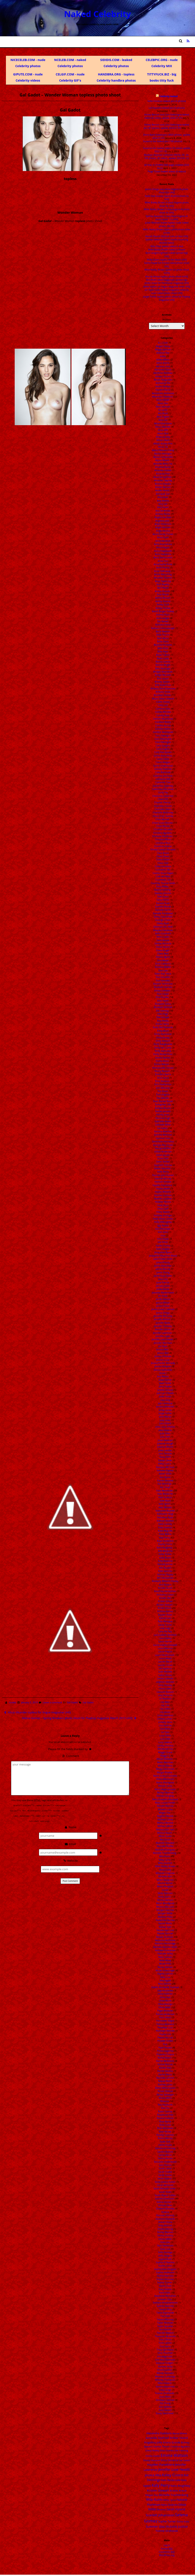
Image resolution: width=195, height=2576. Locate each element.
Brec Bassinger (163, 668)
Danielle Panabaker (163, 913)
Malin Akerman (165, 1762)
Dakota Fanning (162, 889)
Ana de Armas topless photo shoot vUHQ (166, 276)
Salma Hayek (165, 2144)
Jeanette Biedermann (163, 1292)
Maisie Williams (164, 1758)
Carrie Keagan (163, 762)
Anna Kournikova (163, 544)
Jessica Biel (163, 1352)
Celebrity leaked (169, 96)
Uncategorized (164, 2356)
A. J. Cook (163, 342)
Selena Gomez (163, 2202)
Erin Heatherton (163, 1084)
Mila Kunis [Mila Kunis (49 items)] (154, 2499)
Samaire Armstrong (165, 2148)
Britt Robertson (163, 685)
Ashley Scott (163, 604)
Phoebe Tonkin (165, 2040)
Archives (166, 319)
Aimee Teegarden (163, 379)
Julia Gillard (165, 1423)
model (165, 1889)
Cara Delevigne (163, 735)
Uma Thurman (165, 2352)
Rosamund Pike (165, 2114)
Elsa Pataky (163, 1020)
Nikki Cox (165, 1977)
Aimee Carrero (162, 376)
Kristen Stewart (165, 1604)
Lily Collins (165, 1708)
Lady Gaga (165, 1628)
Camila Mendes (163, 711)
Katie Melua (165, 1534)
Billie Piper (163, 651)
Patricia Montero (165, 2024)
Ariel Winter (163, 594)
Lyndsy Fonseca (165, 1745)
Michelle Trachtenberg (164, 1852)
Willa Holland (165, 2383)
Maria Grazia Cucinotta (165, 1775)
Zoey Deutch (165, 2410)
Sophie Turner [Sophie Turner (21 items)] (167, 2521)
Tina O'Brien (165, 2339)
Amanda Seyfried (162, 477)
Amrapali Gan (163, 493)
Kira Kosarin (165, 1584)
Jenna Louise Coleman (162, 1309)
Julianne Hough (165, 1443)
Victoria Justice (164, 2369)
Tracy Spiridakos (165, 2349)
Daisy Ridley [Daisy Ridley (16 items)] (152, 2450)
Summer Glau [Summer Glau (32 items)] (155, 2526)
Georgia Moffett (163, 1148)
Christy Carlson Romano (163, 849)
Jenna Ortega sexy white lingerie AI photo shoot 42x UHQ (166, 191)
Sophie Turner (164, 2282)
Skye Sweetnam (165, 2245)
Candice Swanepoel (163, 732)
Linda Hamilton (165, 1715)
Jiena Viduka (165, 1386)
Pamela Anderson (165, 2014)
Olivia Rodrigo (165, 2004)
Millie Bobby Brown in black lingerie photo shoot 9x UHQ (167, 204)
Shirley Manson (165, 2232)
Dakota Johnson (163, 893)
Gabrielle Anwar (163, 1121)
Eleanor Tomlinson (163, 983)
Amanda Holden (162, 470)
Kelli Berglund (165, 1550)
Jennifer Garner (163, 1329)
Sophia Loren (165, 2265)
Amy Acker (162, 497)
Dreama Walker (163, 966)
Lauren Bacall (165, 1661)
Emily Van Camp (162, 1047)
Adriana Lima (163, 366)
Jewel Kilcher (165, 1379)
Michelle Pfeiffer (165, 1846)
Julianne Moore (165, 1446)
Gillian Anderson (163, 1151)
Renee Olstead (165, 2091)
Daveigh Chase (163, 919)
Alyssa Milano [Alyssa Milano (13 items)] (179, 2433)
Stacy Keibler (165, 2289)
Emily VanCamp (163, 1050)
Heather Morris (163, 1201)
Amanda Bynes (163, 466)
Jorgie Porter (165, 1413)
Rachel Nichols (165, 2064)
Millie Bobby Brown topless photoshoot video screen (166, 231)
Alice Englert (162, 416)
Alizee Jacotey (163, 436)
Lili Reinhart (165, 1698)
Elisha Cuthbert (162, 990)
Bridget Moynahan (163, 671)
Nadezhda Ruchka (165, 1920)
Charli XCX (163, 799)
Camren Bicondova (163, 718)
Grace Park (163, 1158)
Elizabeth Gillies (163, 1003)
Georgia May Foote (163, 1144)
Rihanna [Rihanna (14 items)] (161, 2509)
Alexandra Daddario (162, 396)
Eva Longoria (163, 1094)
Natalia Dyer (165, 1926)
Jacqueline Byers (163, 1252)
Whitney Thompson (165, 2379)
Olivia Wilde (164, 2007)
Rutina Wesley (165, 2138)
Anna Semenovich (163, 557)
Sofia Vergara (165, 2255)
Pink (165, 2044)
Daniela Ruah (163, 903)
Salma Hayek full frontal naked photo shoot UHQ (166, 264)
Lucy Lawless (165, 1742)
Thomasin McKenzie (165, 2336)
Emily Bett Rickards (163, 1027)
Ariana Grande (162, 591)
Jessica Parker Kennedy (163, 1363)
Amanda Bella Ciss (162, 463)
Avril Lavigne (163, 618)
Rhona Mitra (165, 2097)
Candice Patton (163, 728)
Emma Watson (161, 1064)
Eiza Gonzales (163, 977)
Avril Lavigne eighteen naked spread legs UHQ (166, 254)
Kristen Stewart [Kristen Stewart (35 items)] (158, 2490)
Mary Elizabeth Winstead (165, 1799)
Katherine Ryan (165, 1517)
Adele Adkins (163, 359)
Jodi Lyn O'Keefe (165, 1393)
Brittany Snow (163, 691)
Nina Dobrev (164, 1983)
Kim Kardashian (165, 1577)
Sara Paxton (165, 2165)
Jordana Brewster (165, 1406)
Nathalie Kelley (165, 1953)
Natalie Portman (164, 1936)
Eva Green (163, 1091)
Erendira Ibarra (163, 1074)
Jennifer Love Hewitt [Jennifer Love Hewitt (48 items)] (174, 2469)
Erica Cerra (163, 1077)
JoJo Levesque (165, 1403)
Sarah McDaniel (165, 2185)
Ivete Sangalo (163, 1248)
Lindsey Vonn (165, 1722)
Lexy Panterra (165, 1695)
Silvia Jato (165, 2242)
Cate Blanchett (163, 772)
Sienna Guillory (165, 2235)
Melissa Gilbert (165, 1826)
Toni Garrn (165, 2346)
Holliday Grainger (163, 1215)
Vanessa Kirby (165, 2366)
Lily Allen (165, 1702)
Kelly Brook (165, 1557)
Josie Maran (165, 1416)
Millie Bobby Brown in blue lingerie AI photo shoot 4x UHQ (167, 211)
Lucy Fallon (165, 1735)
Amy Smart (162, 507)
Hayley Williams (163, 1191)
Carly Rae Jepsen (163, 752)
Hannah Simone (163, 1181)
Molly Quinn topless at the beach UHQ (167, 259)
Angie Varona (163, 530)
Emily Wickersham (162, 1054)
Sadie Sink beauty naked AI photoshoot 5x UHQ (167, 197)
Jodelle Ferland (165, 1389)
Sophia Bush (165, 2259)
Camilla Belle (163, 715)
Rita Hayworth (165, 2104)
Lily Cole (165, 1705)
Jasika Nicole (162, 1289)
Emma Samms (163, 1057)
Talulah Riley (165, 2309)
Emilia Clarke (162, 1024)
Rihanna (164, 2101)
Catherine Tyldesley (163, 785)
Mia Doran (165, 1839)
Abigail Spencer (163, 349)
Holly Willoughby (163, 1221)
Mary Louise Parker (165, 1802)
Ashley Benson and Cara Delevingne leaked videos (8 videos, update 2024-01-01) (166, 116)
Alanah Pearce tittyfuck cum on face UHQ (166, 236)
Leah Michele (165, 1671)
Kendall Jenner (165, 1564)
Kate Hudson (165, 1497)
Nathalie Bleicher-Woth (165, 1947)
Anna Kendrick (162, 540)
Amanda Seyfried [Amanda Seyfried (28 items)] (157, 2438)
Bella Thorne (163, 634)
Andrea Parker (162, 514)
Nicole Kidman (165, 1967)
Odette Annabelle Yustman (165, 1987)
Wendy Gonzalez (165, 2373)
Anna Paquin (163, 547)
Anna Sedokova (163, 554)
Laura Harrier (165, 1641)
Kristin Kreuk (164, 1608)
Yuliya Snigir (165, 2389)
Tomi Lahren (165, 2342)
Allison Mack (162, 440)
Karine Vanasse (165, 1480)
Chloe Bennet (162, 819)
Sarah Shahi (165, 2191)
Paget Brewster (165, 2010)
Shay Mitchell (165, 2225)
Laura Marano (165, 1648)
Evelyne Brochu (163, 1108)
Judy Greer (165, 1420)
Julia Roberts (165, 1430)
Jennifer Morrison (163, 1342)
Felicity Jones (163, 1114)
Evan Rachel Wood (163, 1101)
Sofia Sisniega (165, 2252)
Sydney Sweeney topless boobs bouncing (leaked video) (166, 241)
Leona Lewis (165, 1688)
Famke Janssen (163, 1111)
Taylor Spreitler (165, 2326)
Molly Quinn (164, 1896)
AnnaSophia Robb (163, 564)
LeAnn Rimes (165, 1675)
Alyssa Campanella (163, 456)
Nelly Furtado (165, 1957)
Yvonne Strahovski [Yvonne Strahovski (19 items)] (167, 2531)
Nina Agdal (165, 1980)
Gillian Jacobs (163, 1155)
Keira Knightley (164, 1547)
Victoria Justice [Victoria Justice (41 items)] (177, 2526)
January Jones (163, 1285)
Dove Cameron (163, 963)
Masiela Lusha (165, 1809)
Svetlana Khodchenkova (165, 2302)
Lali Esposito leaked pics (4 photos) (167, 107)
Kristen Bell (165, 1597)
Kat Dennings (164, 1483)
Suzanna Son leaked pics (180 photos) (162, 141)
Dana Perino (162, 899)
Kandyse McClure (165, 1467)
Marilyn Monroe (165, 1792)
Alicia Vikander (163, 426)
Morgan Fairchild (165, 1910)
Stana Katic (164, 2292)
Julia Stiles (165, 1433)
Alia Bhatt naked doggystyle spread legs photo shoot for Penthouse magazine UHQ (167, 281)
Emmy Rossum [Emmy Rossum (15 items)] (152, 2460)
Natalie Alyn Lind (165, 1930)
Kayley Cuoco (165, 1544)
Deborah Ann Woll (162, 926)
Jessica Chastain (163, 1356)
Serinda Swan (165, 2205)
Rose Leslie (165, 2124)
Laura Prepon (165, 1651)
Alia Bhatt (163, 413)
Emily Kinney (162, 1037)
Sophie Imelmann (165, 2272)
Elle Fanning (162, 1010)
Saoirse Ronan (165, 2158)
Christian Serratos (163, 829)
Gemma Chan (163, 1138)
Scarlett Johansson (164, 2198)
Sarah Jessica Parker (165, 2181)
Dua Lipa (163, 970)
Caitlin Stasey (163, 701)
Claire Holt (163, 863)
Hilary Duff (162, 1208)
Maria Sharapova (165, 1782)
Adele (163, 356)
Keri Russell (165, 1567)
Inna (163, 1235)
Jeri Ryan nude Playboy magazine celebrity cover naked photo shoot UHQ (167, 291)
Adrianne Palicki (163, 369)
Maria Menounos (165, 1779)
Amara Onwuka (163, 483)
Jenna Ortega (163, 1312)
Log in (167, 2545)
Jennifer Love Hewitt (162, 1339)
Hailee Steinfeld (162, 1168)
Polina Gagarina (165, 2050)
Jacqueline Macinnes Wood (163, 1255)
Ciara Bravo (163, 853)
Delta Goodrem (163, 933)
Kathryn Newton (165, 1520)
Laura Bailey (165, 1638)
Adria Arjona (162, 362)
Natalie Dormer (165, 1933)
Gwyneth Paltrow (163, 1165)
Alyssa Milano (162, 460)
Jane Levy (163, 1279)
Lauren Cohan (165, 1665)
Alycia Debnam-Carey (163, 450)
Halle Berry (163, 1171)
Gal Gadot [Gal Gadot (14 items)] (184, 2460)
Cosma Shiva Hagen (163, 873)
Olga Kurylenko (165, 1990)
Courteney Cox (163, 879)
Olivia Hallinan (165, 1993)
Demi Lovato (163, 936)
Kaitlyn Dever (165, 1460)
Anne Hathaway (162, 571)
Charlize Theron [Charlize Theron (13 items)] (161, 2446)
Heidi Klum (163, 1205)
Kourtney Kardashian (165, 1591)
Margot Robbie (164, 1772)
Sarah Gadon (165, 2175)
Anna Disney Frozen (162, 534)
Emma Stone (162, 1061)
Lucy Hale (165, 1738)
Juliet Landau (165, 1450)
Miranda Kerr (165, 1876)
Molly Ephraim (165, 1893)
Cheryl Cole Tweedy (163, 816)
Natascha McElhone (165, 1940)
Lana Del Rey (165, 1631)
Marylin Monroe (165, 1805)
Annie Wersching (163, 574)
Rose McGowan (165, 2128)
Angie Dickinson (163, 524)
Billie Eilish (163, 648)
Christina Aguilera (162, 832)
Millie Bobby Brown (165, 1866)
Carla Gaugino (163, 745)
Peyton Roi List (165, 2037)
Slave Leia (165, 2249)
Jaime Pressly (163, 1262)
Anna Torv (163, 561)
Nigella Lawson (165, 1973)
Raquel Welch (165, 2081)
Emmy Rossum (162, 1071)
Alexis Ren (163, 403)
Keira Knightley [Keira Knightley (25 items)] (180, 2486)
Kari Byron (165, 1477)
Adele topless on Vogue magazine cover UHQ (166, 286)
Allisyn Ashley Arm (162, 443)
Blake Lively (163, 658)
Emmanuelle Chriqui (163, 1067)
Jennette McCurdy (163, 1316)
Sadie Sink (165, 2141)
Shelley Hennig (165, 2228)
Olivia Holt (165, 1997)
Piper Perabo (165, 2047)
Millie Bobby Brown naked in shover (167, 249)
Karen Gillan (165, 1473)
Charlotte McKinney (163, 812)
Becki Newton (163, 631)
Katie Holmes (165, 1527)
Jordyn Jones (165, 1410)
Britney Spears (162, 681)
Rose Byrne (165, 2121)
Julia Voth (165, 1436)
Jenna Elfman (163, 1302)
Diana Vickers (163, 946)
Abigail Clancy (163, 346)
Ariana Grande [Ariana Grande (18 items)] (171, 2442)
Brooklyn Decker (162, 695)
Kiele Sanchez (165, 1571)
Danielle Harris (162, 909)
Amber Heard (162, 490)
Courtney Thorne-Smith (163, 883)
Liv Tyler (165, 1732)
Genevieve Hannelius (163, 1141)
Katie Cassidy (165, 1524)
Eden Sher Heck (163, 973)
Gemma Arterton (163, 1131)
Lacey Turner (165, 1624)
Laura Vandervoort (164, 1655)
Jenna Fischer (163, 1305)
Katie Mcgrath (165, 1530)
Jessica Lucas (163, 1359)
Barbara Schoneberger (163, 628)
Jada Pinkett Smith (162, 1258)
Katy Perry (164, 1537)
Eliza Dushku (162, 997)
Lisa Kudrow (165, 1725)
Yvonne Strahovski (164, 2393)
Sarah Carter (165, 2168)
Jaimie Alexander (163, 1265)
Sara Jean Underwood (165, 2161)
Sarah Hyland (165, 2178)
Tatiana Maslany (165, 2319)
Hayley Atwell (163, 1188)
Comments (167, 2551)
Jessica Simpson (163, 1366)
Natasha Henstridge (165, 1943)
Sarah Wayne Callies (165, 2195)
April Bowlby (162, 584)
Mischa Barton (165, 1883)
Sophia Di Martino (165, 2262)
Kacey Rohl (165, 1456)
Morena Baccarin (165, 1906)
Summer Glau (164, 2299)
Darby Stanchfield (163, 916)
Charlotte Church (163, 805)
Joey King (165, 1400)
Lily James (165, 1712)
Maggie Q (165, 1755)
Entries (166, 2548)
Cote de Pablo (163, 876)
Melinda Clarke (165, 1819)
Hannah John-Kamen (163, 1175)
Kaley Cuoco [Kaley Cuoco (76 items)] (172, 2474)
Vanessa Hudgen (164, 2363)
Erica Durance (162, 1081)
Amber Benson (163, 487)
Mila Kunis (164, 1856)
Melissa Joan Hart (165, 1829)
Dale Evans (163, 896)
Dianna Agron (163, 956)
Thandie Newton (165, 2332)
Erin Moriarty (163, 1087)
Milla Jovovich (165, 1863)
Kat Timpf (165, 1487)
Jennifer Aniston (162, 1319)
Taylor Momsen (165, 2322)
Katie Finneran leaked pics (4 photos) (167, 101)
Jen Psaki (163, 1295)
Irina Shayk (162, 1238)
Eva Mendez (163, 1097)
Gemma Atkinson (163, 1134)
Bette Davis (163, 641)
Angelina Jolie (162, 520)
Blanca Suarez (163, 661)
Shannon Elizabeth (165, 2218)
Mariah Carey (165, 1785)
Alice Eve (163, 419)
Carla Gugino (163, 748)
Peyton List (165, 2034)
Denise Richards (162, 943)
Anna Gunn (163, 537)
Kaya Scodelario (165, 1540)
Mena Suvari (165, 1836)
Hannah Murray (163, 1178)
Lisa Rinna (165, 1728)
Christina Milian (163, 839)
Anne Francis (163, 567)
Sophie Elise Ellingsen (165, 2269)
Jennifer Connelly (163, 1326)
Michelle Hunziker (165, 1842)
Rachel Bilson (164, 2057)
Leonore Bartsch (165, 1691)
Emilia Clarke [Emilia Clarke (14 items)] (153, 2455)
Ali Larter (163, 409)
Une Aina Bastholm (165, 2359)
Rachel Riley (165, 2067)
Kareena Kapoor (165, 1470)
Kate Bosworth (165, 1493)
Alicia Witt (163, 430)
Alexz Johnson (163, 406)
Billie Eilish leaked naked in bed (167, 246)
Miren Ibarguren (165, 1879)
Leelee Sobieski (165, 1678)
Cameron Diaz (163, 708)
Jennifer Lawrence (162, 1332)
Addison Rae (162, 352)
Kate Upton (164, 1503)
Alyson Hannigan (163, 453)
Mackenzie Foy (165, 1748)
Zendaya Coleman (165, 2399)
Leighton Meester (165, 1681)
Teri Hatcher (165, 2329)
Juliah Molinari (165, 1440)
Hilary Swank (163, 1211)
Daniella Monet (163, 906)
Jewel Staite (165, 1383)
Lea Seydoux (165, 1668)
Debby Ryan (163, 923)
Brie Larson (163, 678)
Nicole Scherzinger (165, 1970)
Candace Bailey (163, 722)
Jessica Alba (162, 1349)
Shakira (165, 2212)
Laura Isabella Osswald (165, 1644)
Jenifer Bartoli (163, 1299)
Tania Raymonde (165, 2312)
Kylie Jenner (165, 1618)
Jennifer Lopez (163, 1336)
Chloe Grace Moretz (162, 822)
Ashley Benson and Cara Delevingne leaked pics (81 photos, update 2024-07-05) (166, 126)
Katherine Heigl (165, 1513)
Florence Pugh (163, 1118)
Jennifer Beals (163, 1322)
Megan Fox (164, 1812)
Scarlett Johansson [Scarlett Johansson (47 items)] (160, 2515)
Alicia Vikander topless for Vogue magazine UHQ (37, 1712)
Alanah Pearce (163, 389)
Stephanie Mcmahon (165, 2295)
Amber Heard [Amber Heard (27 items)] (179, 2438)
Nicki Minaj (165, 1960)
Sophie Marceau (165, 2275)
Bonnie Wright (163, 664)
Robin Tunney (165, 2111)
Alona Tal (163, 446)
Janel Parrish (163, 1282)
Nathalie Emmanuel (165, 1950)
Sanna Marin (165, 2155)
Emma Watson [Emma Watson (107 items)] (174, 2455)
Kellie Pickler (165, 1554)
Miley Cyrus (165, 1859)
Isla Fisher (163, 1242)
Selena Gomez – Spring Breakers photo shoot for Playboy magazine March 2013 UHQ (79, 1718)
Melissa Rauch (164, 1832)
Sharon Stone (165, 2222)
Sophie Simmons (165, 2279)
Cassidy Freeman (163, 769)
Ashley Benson (163, 597)
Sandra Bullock (165, 2151)
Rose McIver (165, 2131)
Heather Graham (163, 1195)
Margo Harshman (165, 1768)
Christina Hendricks (162, 836)
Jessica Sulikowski (163, 1369)
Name (70, 1826)
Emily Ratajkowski (163, 1044)
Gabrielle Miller (163, 1124)
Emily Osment (163, 1040)
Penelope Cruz (165, 2027)
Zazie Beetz (165, 2396)
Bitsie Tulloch (163, 654)
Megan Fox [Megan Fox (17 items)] (151, 2495)
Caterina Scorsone (162, 775)
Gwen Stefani (163, 1161)
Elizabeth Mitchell (163, 1007)
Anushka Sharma (163, 577)
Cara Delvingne (163, 742)
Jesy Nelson (163, 1376)
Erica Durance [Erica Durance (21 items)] (169, 2460)
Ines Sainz (163, 1232)
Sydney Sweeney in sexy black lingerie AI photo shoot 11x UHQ (167, 218)
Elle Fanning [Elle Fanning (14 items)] (181, 2450)
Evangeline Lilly (163, 1104)
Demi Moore (162, 940)
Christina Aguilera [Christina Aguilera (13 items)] (180, 2446)
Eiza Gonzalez (163, 980)
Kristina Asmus (165, 1611)
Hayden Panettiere (162, 1185)
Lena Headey (165, 1685)
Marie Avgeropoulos (165, 1789)
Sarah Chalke (165, 2171)
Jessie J (163, 1373)
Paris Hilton (165, 2017)
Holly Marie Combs (163, 1218)
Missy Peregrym (165, 1886)
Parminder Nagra (165, 2020)
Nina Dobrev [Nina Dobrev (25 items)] (169, 2505)
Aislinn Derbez (162, 386)
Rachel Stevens (165, 2071)
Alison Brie (162, 433)
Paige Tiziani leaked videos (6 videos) (167, 171)
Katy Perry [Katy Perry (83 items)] (161, 2485)
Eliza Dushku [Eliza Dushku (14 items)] (167, 2450)
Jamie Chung (163, 1272)
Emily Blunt (163, 1030)
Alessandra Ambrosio (163, 393)
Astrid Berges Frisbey (163, 611)
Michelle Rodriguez (165, 1849)
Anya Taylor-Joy (163, 581)
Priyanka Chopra (165, 2054)
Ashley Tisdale (163, 608)
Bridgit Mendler (163, 674)
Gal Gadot (72, 1702)
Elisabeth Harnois (163, 987)
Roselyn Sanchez (165, 2134)
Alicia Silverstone (163, 423)
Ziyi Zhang (165, 2403)
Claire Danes (163, 856)
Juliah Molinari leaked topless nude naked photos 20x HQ (166, 224)
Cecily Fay (163, 792)
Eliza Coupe (163, 993)
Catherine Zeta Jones (163, 789)
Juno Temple (165, 1453)
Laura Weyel (165, 1658)
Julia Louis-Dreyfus (165, 1426)
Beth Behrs (163, 638)
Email (70, 1843)
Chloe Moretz (163, 826)
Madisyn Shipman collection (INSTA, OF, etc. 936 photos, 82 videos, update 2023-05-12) (167, 156)
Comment (70, 1756)
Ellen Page (163, 1013)
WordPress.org (166, 2555)
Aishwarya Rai (163, 382)
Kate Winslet (165, 1507)
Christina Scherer (163, 846)
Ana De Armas (163, 510)
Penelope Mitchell (165, 2030)
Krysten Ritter (165, 1614)
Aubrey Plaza (163, 614)
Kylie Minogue (165, 1621)
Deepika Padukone (163, 930)
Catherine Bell (163, 779)
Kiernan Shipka (165, 1574)
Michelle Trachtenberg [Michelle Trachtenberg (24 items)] (173, 2495)
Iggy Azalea (163, 1225)
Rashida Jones (165, 2084)
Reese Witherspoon (165, 2087)
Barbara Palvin (162, 624)
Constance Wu (162, 869)
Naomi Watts (165, 1923)
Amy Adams (163, 500)
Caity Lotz (163, 705)
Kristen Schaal (165, 1601)
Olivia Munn (165, 2000)
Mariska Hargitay (165, 1795)
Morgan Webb (165, 1913)
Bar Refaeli (162, 621)
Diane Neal (163, 953)
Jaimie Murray (163, 1269)
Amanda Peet (163, 473)
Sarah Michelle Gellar (165, 2188)
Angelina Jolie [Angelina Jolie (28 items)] (153, 2442)
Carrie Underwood (163, 765)
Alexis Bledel (163, 399)
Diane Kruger (163, 950)
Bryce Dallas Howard (163, 698)
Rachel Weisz (165, 2074)
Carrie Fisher (162, 758)
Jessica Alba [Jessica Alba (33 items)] (153, 2475)
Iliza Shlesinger (163, 1228)
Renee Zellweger (165, 2094)
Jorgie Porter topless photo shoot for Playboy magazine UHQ (166, 298)
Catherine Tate (163, 782)
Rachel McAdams (165, 2060)
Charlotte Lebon (162, 809)
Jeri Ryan (162, 1346)
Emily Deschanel (163, 1034)
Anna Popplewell (163, 550)
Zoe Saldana (165, 2406)
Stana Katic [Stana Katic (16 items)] (183, 2521)
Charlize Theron (162, 802)
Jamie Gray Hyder (163, 1275)
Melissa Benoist (165, 1822)
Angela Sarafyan (162, 517)
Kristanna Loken (165, 1594)
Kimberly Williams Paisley (165, 1581)
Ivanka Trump (163, 1245)
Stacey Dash (165, 2285)
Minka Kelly (165, 1869)
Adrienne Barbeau (162, 372)
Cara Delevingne (163, 738)
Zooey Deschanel (164, 2413)
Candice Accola (163, 725)
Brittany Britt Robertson (163, 688)
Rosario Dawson (165, 2118)
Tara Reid (165, 2315)
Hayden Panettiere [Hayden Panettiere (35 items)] (160, 2464)
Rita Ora (165, 2107)
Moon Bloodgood (165, 1903)
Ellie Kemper (163, 1017)
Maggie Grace (165, 1752)
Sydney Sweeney (165, 2305)
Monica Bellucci (165, 1899)
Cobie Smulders (163, 866)
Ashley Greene (162, 601)
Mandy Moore (165, 1765)
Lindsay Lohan (164, 1718)
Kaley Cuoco (164, 1463)
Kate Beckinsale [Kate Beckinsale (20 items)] (170, 2480)
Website (70, 1860)
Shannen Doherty (165, 2215)
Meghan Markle (165, 1816)
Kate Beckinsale (164, 1490)
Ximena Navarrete (165, 2386)
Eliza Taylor (163, 1000)
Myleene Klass (165, 1916)
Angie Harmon (162, 527)
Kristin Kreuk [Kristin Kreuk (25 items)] (178, 2490)
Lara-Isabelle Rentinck (165, 1634)
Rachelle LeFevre (165, 2077)
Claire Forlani (163, 859)
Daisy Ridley (162, 886)
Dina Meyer (163, 960)
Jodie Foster (165, 1396)
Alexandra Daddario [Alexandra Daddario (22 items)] (159, 2433)
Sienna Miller (165, 2238)
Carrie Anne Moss (163, 755)
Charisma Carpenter (163, 795)
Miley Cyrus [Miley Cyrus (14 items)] (169, 2499)
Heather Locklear (163, 1198)
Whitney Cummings (165, 2376)
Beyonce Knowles (163, 644)
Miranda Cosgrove (165, 1873)
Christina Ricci (163, 842)
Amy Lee (162, 503)
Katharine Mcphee (165, 1510)
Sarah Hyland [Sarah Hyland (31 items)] (176, 2509)
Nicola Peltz (165, 1963)
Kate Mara (165, 1500)
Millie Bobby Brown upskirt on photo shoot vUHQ (166, 271)
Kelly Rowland (165, 1560)
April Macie (163, 587)
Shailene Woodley (165, 2208)
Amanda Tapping (163, 480)
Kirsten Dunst (165, 1587)
